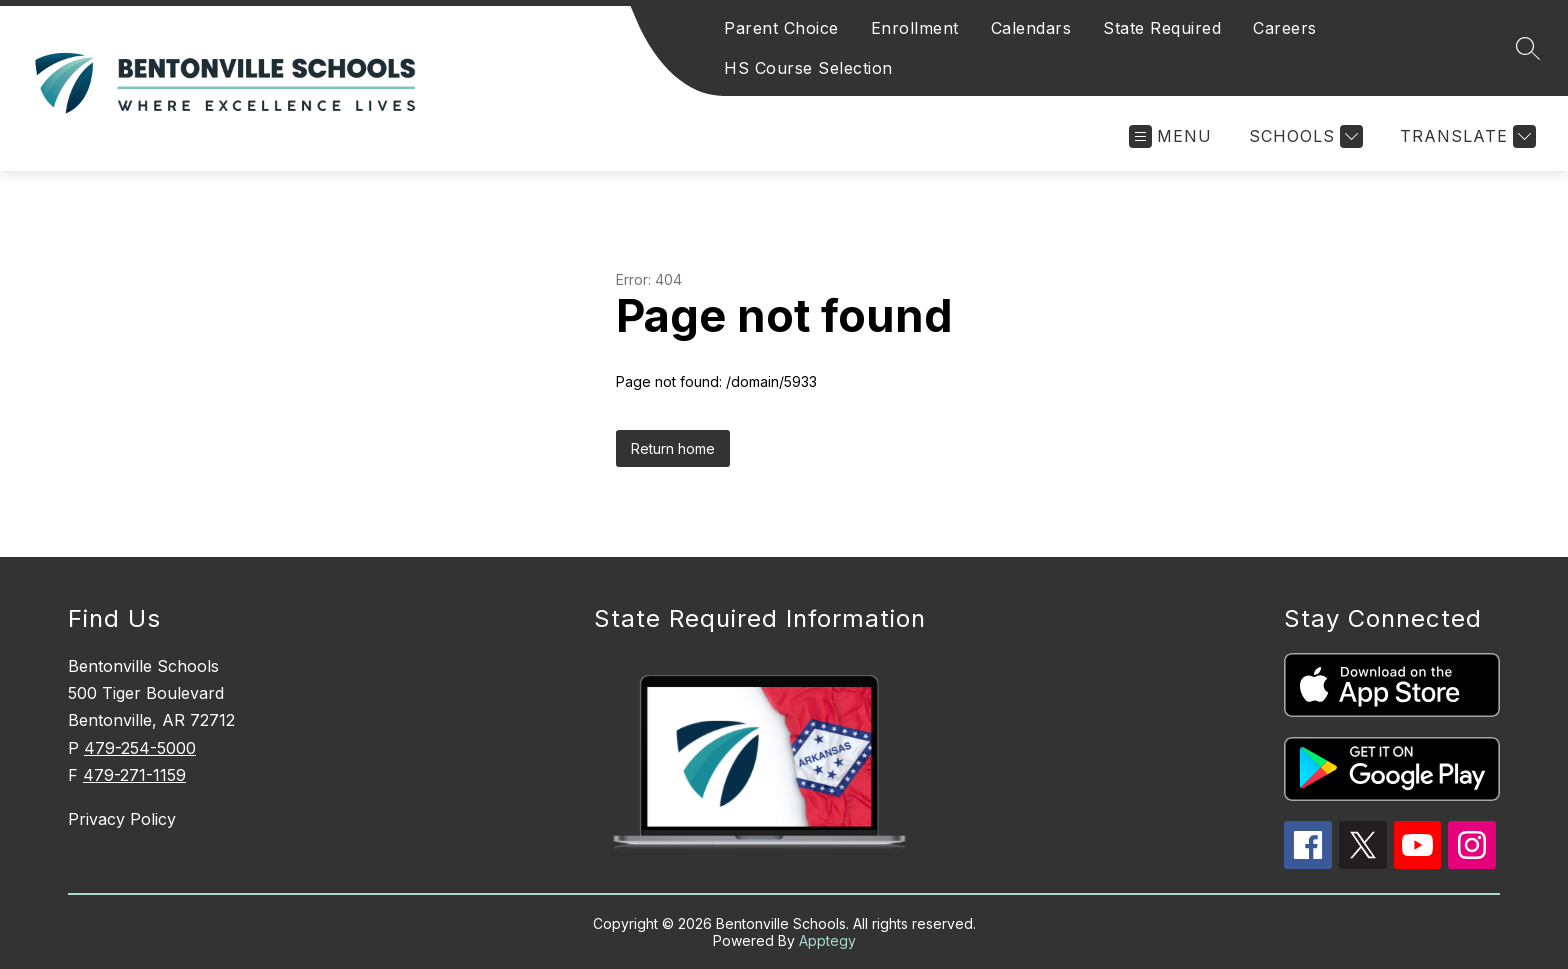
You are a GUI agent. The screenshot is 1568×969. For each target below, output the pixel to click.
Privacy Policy (122, 819)
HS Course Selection (808, 68)
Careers (1285, 28)
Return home (673, 448)
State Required (1162, 28)
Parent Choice (781, 28)
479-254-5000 (140, 748)
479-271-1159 (134, 775)
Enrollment (915, 28)
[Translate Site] (1465, 136)
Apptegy (827, 940)
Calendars (1031, 28)
